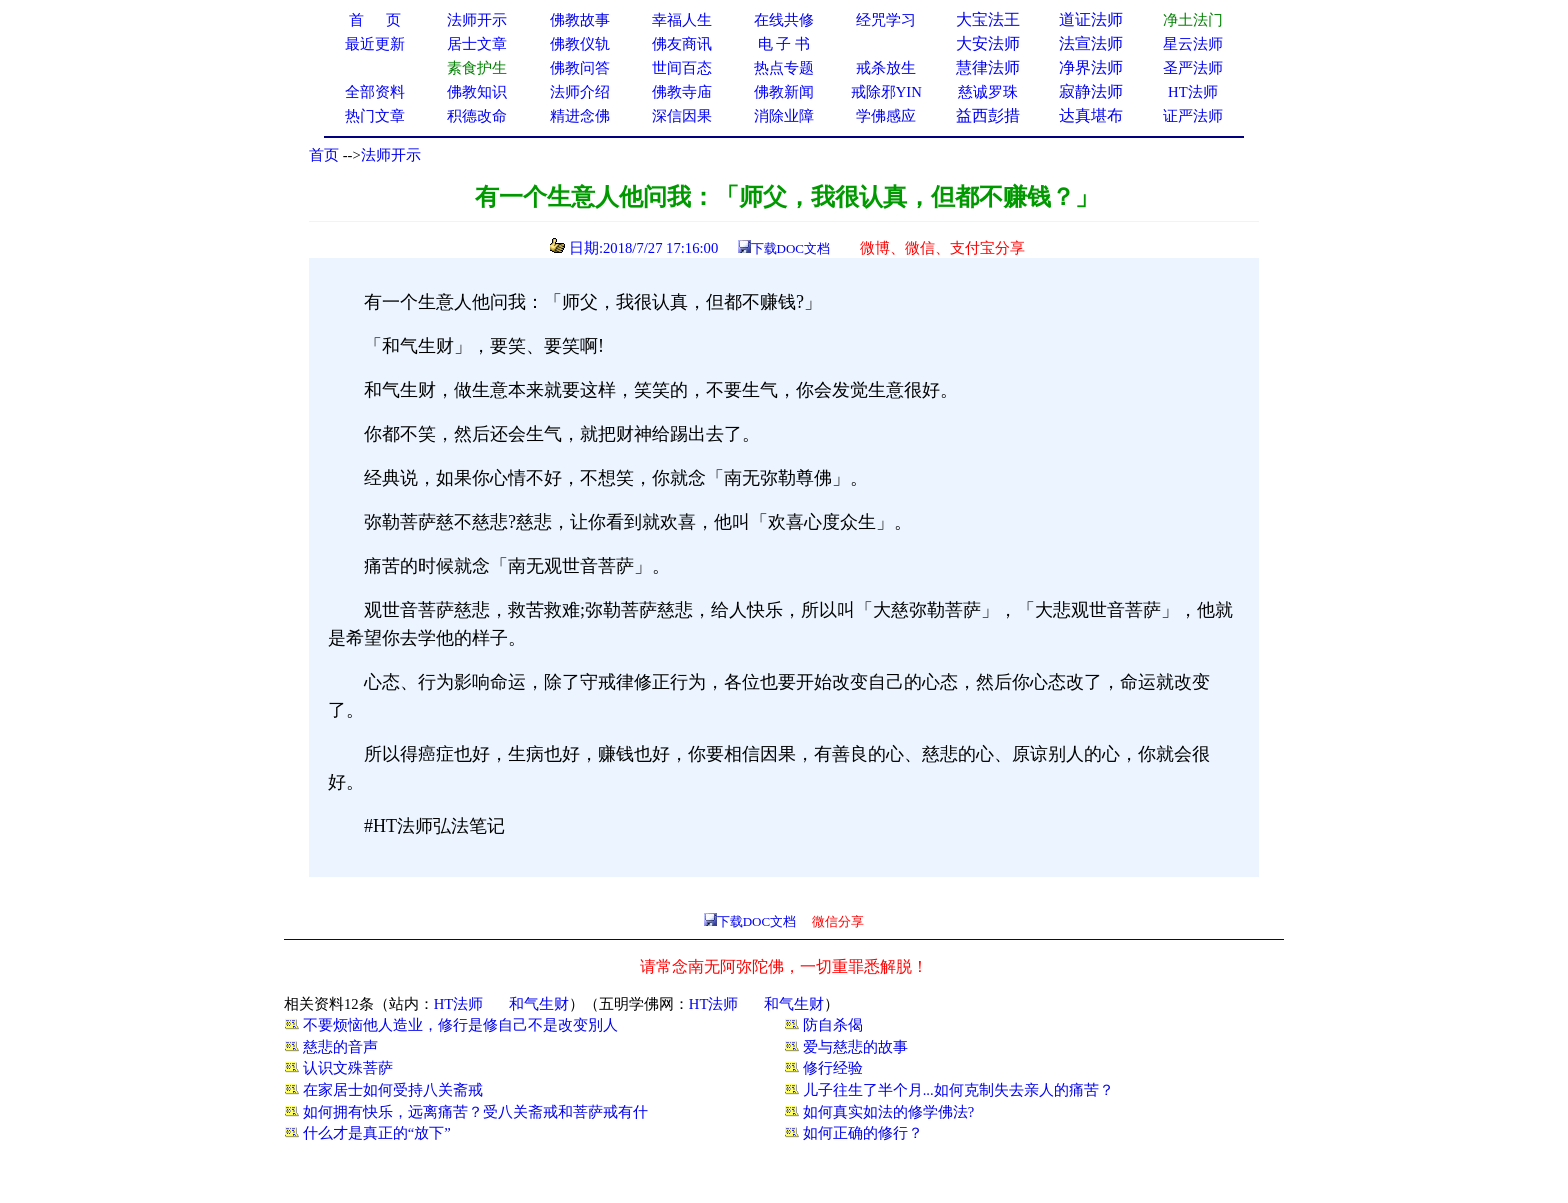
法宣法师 (1091, 43)
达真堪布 (1091, 115)
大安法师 (988, 43)
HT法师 (1193, 92)
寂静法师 (1091, 91)
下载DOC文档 (790, 248)
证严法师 (1193, 116)
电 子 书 (784, 44)
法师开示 (391, 155)
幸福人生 (682, 20)
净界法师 (1091, 67)
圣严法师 (1193, 68)
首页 (324, 155)
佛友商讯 (682, 44)
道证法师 (1091, 19)
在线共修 (784, 20)
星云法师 (1193, 44)
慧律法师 (988, 67)
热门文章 (375, 116)
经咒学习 (886, 20)
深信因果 (682, 116)
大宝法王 (988, 19)
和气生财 (539, 1004)
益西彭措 (988, 115)
